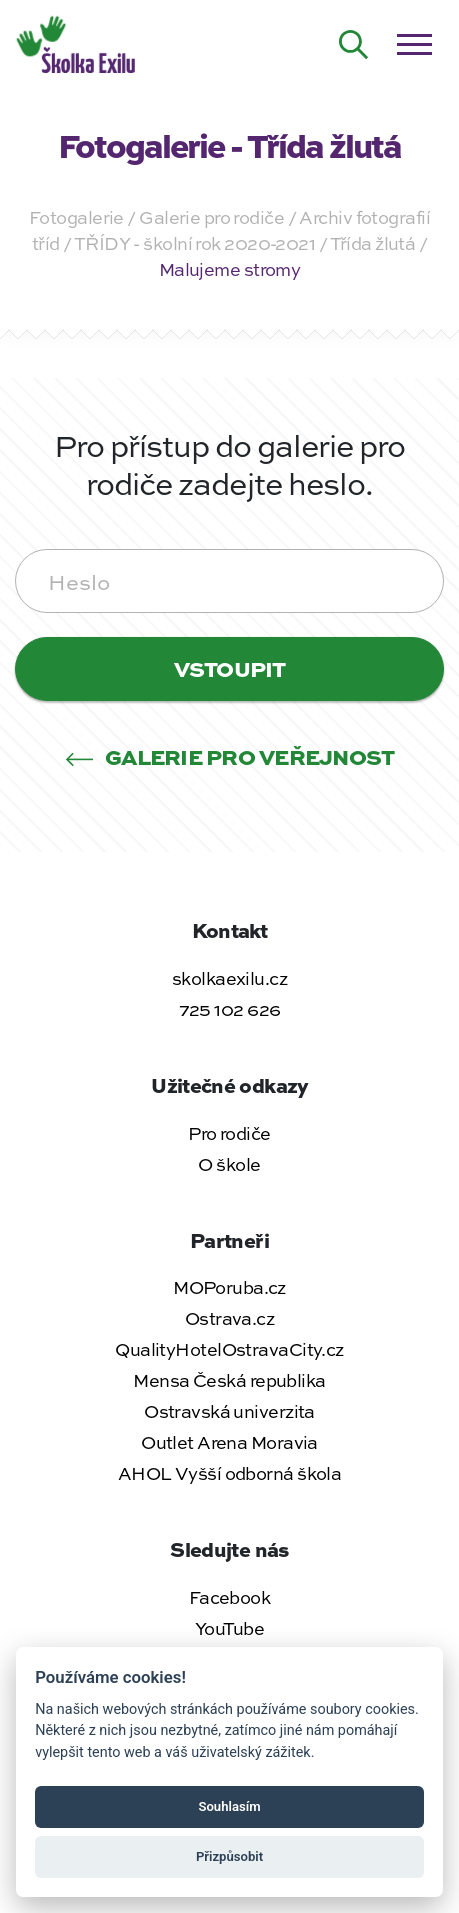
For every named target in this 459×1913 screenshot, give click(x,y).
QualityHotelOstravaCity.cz (229, 1349)
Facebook (230, 1597)
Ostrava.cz (229, 1318)
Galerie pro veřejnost (230, 756)
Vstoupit (230, 668)
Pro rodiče (229, 1133)
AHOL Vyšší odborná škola (230, 1473)
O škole (229, 1164)
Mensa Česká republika (229, 1380)
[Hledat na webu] (354, 45)
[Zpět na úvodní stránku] (77, 42)
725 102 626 (230, 1009)
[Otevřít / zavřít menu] (414, 45)
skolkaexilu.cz (229, 978)
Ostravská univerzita (229, 1411)
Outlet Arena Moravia (229, 1442)
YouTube (229, 1628)
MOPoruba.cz (229, 1287)
